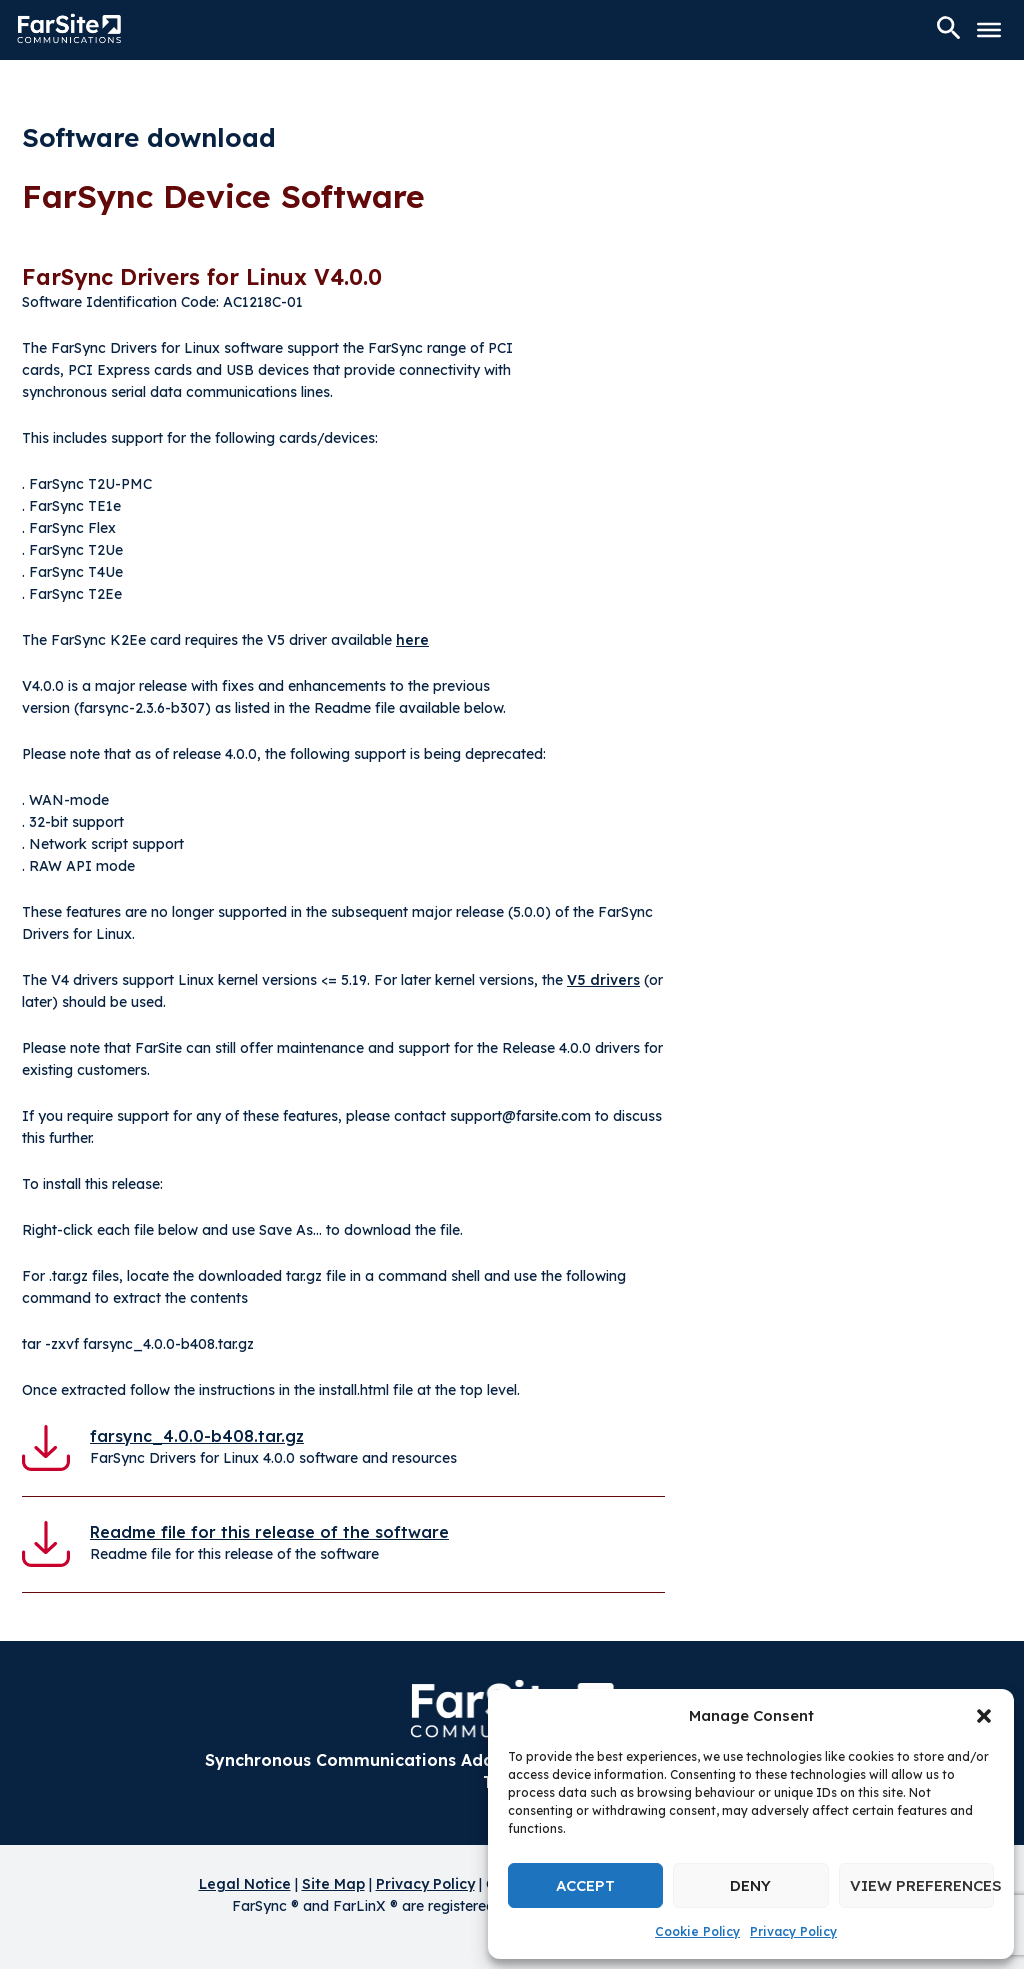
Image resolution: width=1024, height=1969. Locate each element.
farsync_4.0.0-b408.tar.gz (197, 1436)
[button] (984, 1716)
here (412, 640)
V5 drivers (603, 980)
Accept (585, 1885)
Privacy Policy (793, 1931)
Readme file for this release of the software (269, 1532)
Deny (750, 1885)
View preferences (922, 1885)
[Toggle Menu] (989, 30)
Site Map (333, 1884)
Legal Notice (245, 1884)
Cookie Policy (697, 1931)
